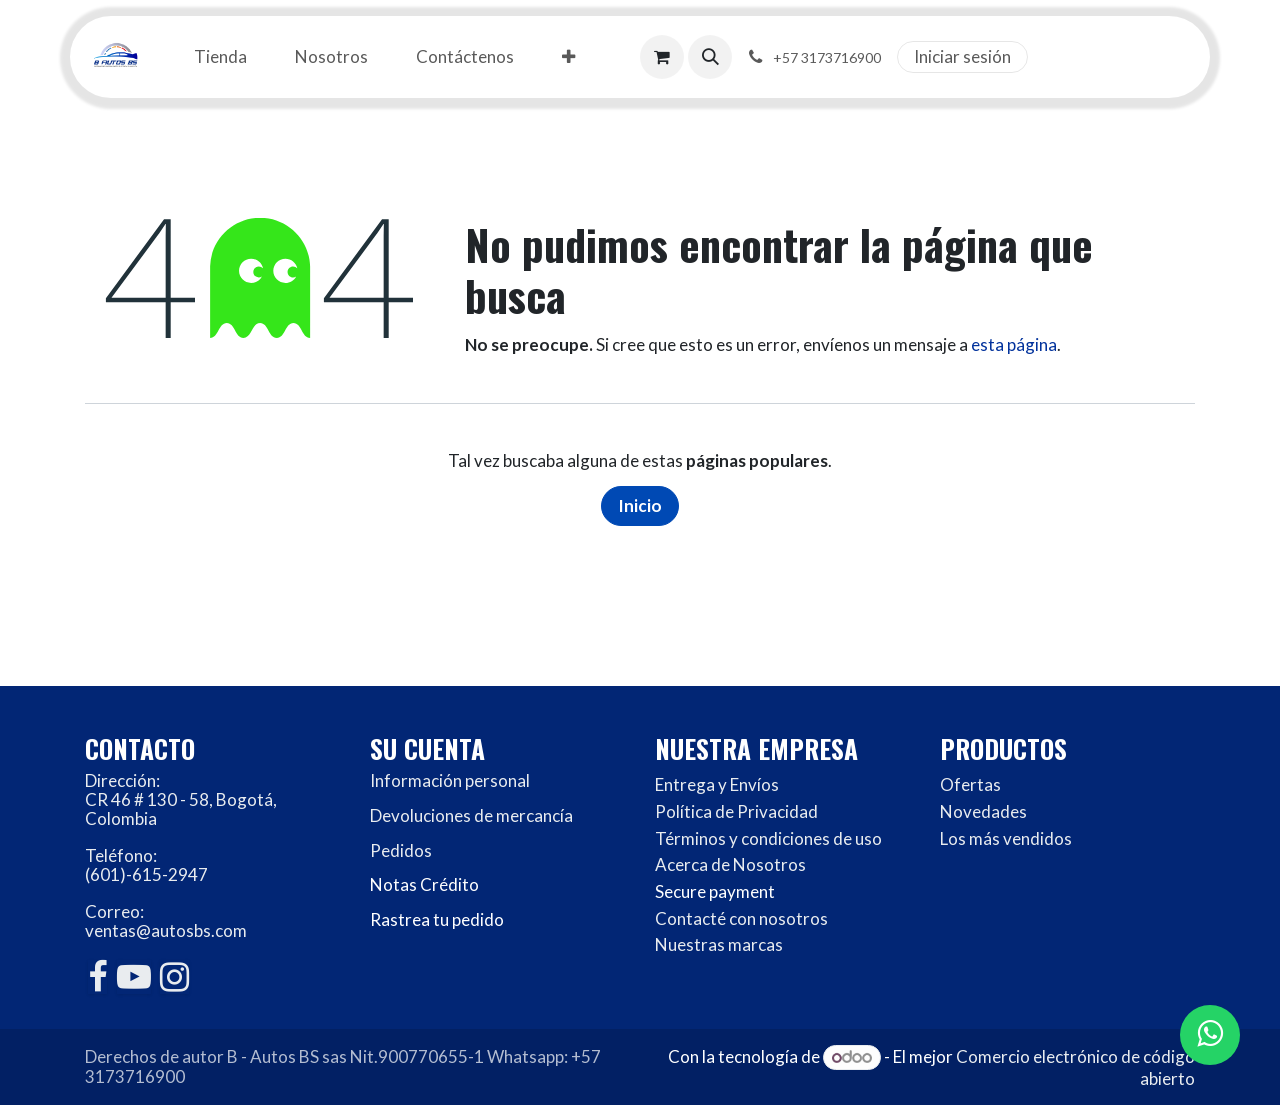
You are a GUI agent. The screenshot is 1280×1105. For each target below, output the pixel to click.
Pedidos (401, 850)
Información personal (450, 780)
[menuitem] (220, 57)
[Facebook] (97, 977)
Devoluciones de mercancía (471, 815)
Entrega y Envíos (717, 784)
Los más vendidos (1006, 838)
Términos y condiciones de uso (768, 838)
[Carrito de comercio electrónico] (662, 57)
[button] (710, 57)
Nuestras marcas (719, 944)
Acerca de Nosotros (730, 864)
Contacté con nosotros (741, 918)
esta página (1014, 344)
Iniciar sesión (962, 56)
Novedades (983, 811)
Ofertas (970, 784)
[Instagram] (174, 977)
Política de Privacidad (736, 811)
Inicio (640, 505)
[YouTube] (134, 977)
